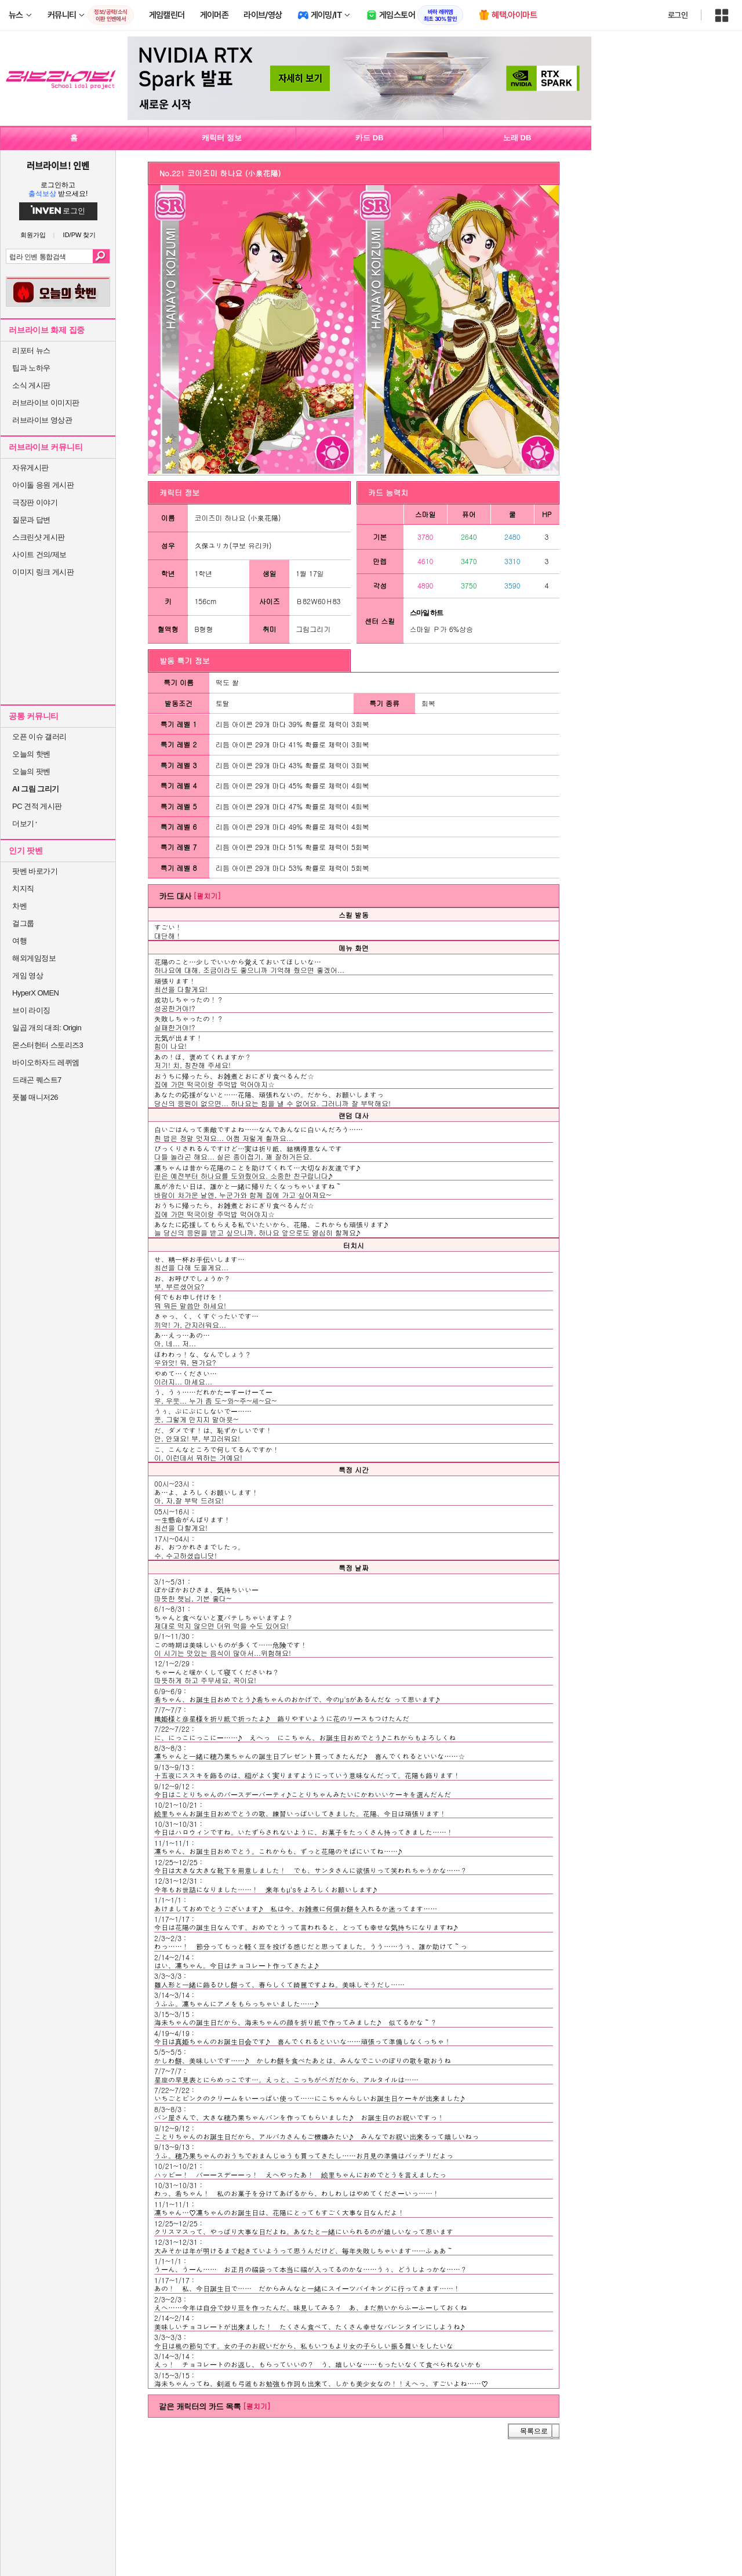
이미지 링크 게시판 (43, 572)
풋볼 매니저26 (35, 1097)
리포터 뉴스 (31, 350)
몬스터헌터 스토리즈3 (47, 1045)
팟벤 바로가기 (34, 871)
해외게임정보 (34, 958)
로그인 (678, 15)
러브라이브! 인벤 (58, 165)
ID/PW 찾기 (79, 235)
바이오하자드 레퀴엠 (45, 1062)
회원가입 (33, 235)
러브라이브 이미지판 (45, 402)
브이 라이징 (31, 1010)
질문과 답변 (31, 520)
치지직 (23, 888)
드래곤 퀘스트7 (36, 1080)
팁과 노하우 (31, 368)
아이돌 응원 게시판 (43, 485)
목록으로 (534, 2431)
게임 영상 (27, 975)
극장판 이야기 (34, 502)
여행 (19, 940)
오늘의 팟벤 (31, 771)
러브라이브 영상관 (42, 420)
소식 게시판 (31, 385)
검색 (101, 256)
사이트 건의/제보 (39, 554)
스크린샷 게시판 (38, 537)
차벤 (19, 906)
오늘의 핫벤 (31, 754)
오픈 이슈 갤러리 (39, 736)
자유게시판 (30, 467)
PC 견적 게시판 (37, 806)
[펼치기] (207, 895)
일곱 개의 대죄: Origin (46, 1027)
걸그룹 (23, 923)
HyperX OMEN (35, 993)
